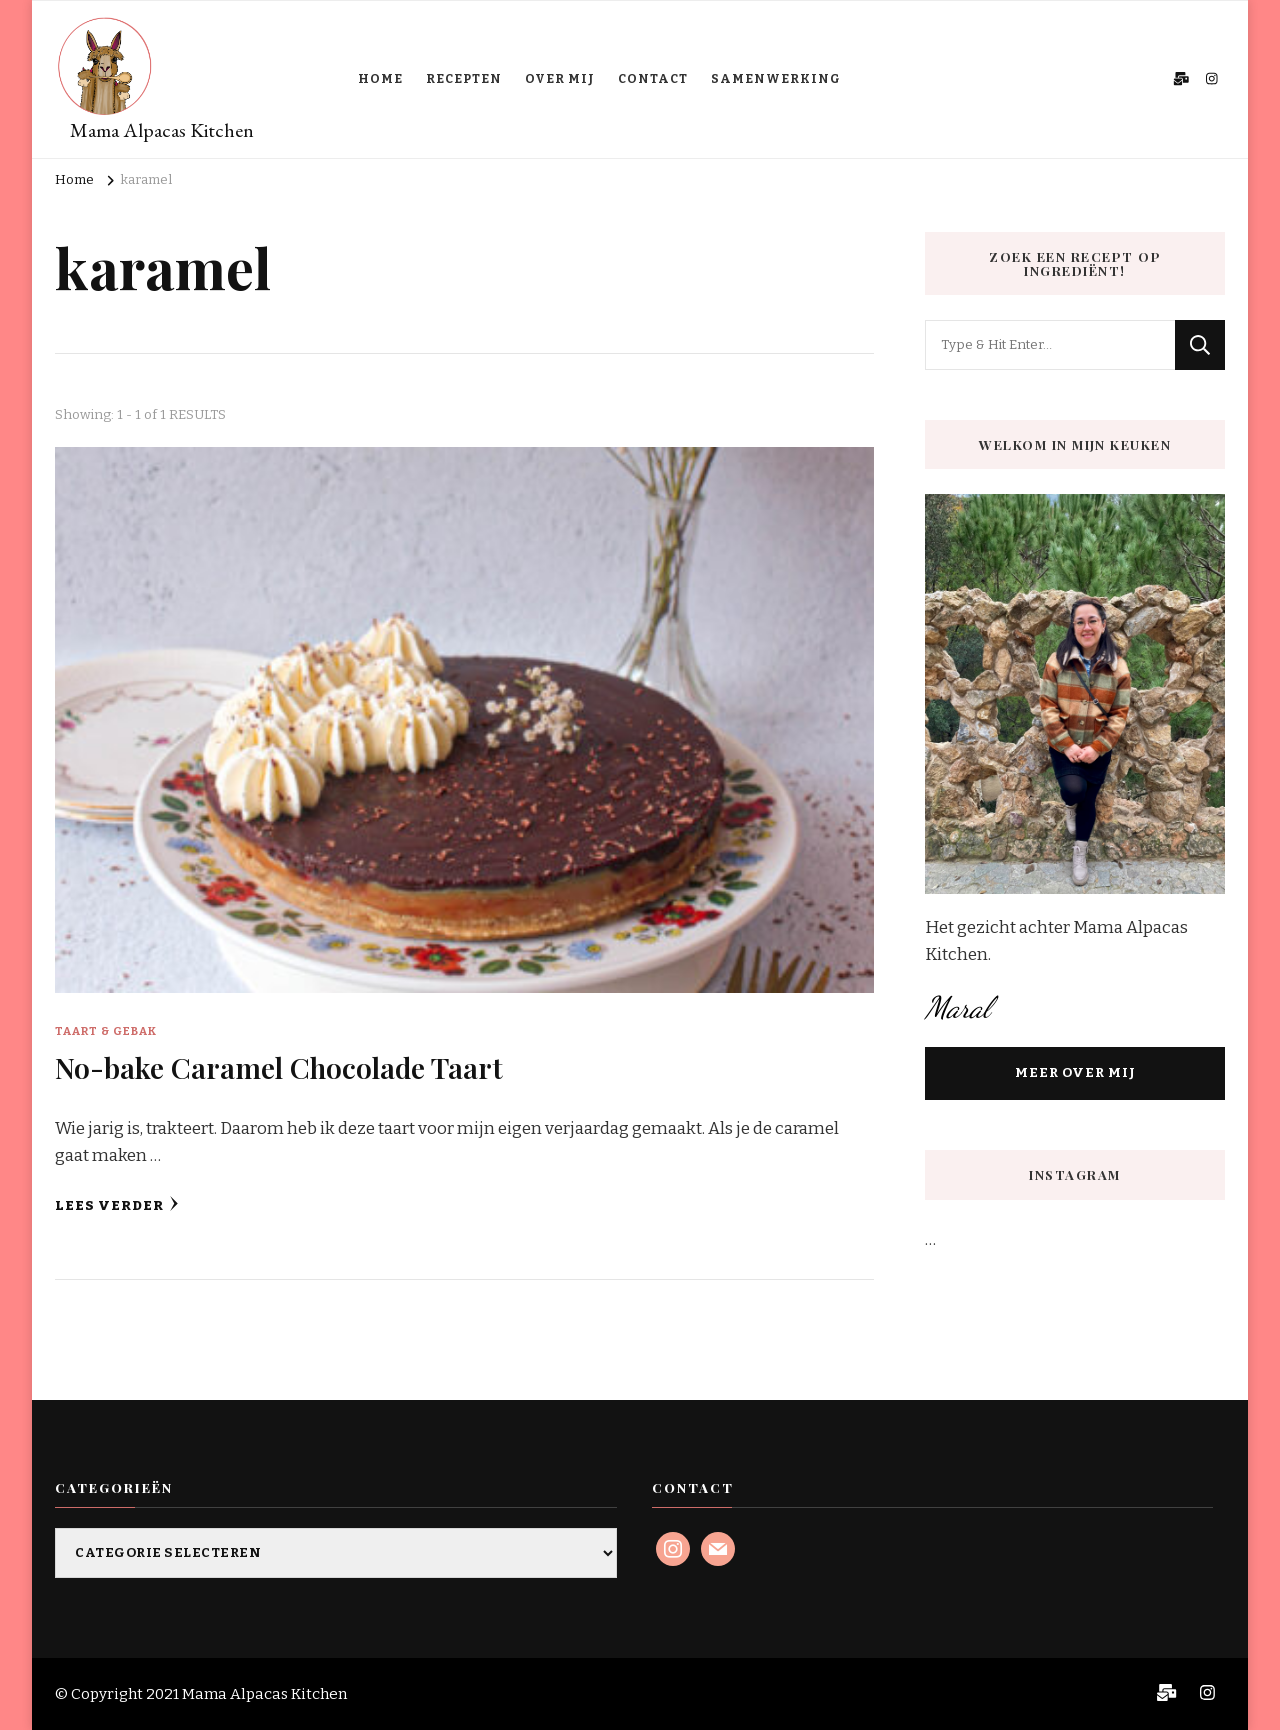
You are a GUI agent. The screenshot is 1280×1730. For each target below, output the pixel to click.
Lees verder (117, 1204)
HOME (380, 79)
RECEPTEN (464, 79)
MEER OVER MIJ (1075, 1073)
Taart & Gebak (106, 1031)
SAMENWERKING (776, 79)
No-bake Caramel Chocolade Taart (279, 1067)
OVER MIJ (560, 79)
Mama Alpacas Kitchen (162, 130)
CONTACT (653, 79)
